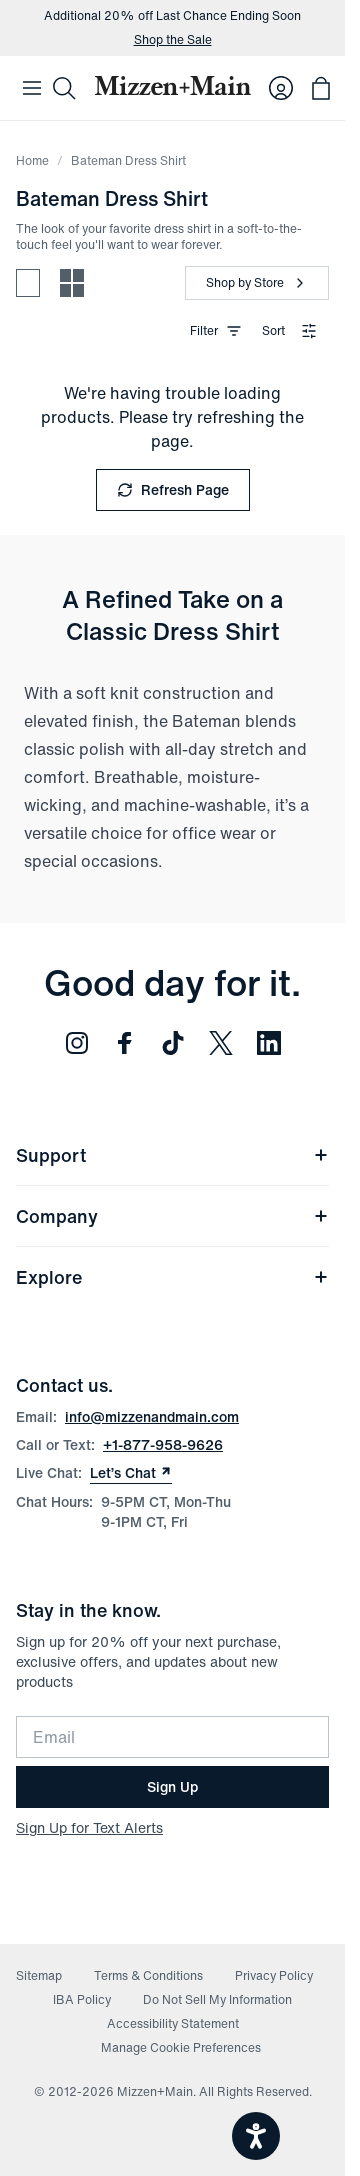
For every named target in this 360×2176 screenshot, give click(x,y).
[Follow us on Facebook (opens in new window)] (125, 1043)
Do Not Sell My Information (217, 1999)
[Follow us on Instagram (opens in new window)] (77, 1043)
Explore (172, 1277)
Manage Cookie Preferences (181, 2047)
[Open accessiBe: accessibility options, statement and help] (256, 2136)
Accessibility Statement (173, 2023)
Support (172, 1155)
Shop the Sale (173, 40)
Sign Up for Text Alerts (89, 1827)
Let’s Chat (131, 1473)
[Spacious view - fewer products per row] (28, 283)
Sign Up (172, 1786)
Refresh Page (173, 489)
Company (172, 1216)
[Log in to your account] (281, 88)
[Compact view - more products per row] (72, 283)
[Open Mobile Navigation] (32, 88)
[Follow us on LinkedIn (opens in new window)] (269, 1043)
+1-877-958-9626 (163, 1444)
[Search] (64, 88)
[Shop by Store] (257, 283)
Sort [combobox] (289, 330)
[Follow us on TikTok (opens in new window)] (173, 1043)
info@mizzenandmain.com (152, 1416)
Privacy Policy (274, 1975)
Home (32, 160)
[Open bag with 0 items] (321, 88)
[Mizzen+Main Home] (172, 85)
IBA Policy (82, 1999)
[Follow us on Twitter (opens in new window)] (221, 1043)
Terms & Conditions (148, 1975)
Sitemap (39, 1975)
